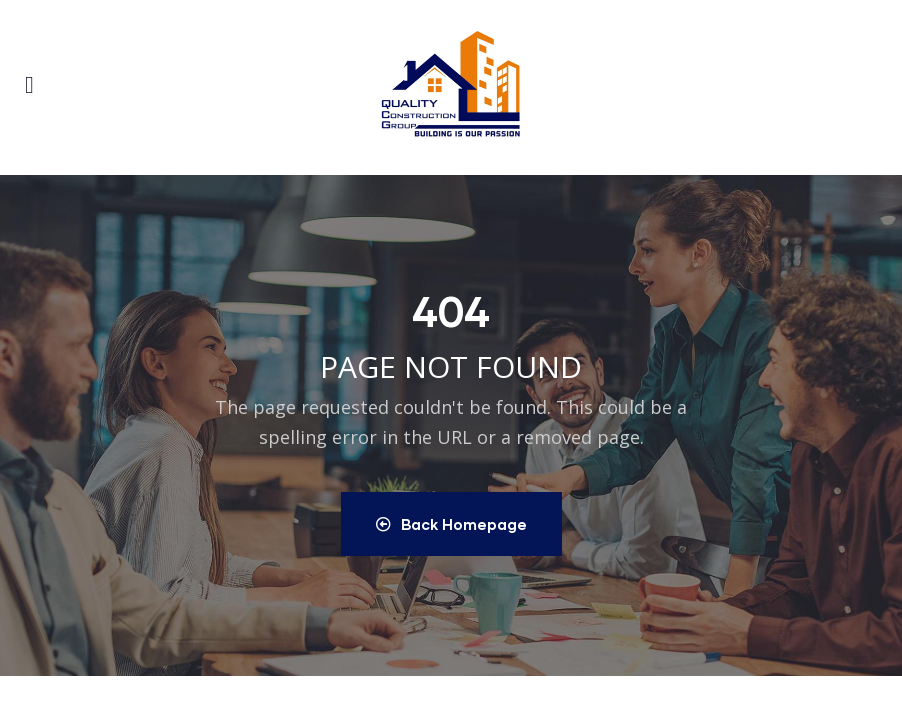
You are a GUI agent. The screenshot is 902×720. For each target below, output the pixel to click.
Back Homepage (451, 524)
